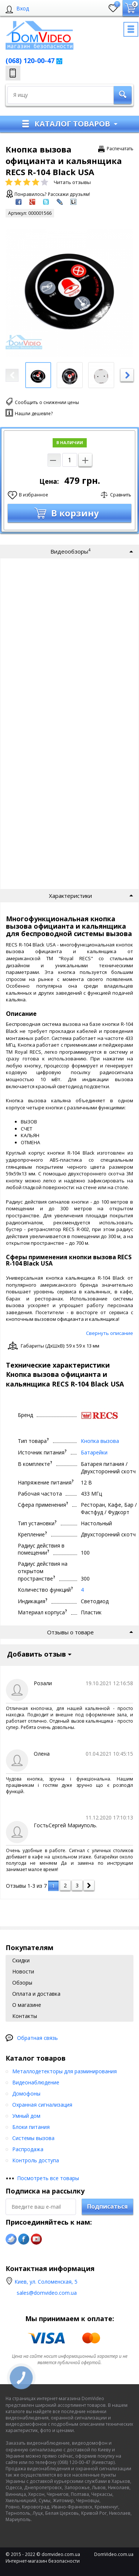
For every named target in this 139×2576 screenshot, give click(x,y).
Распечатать (120, 148)
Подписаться (107, 2206)
